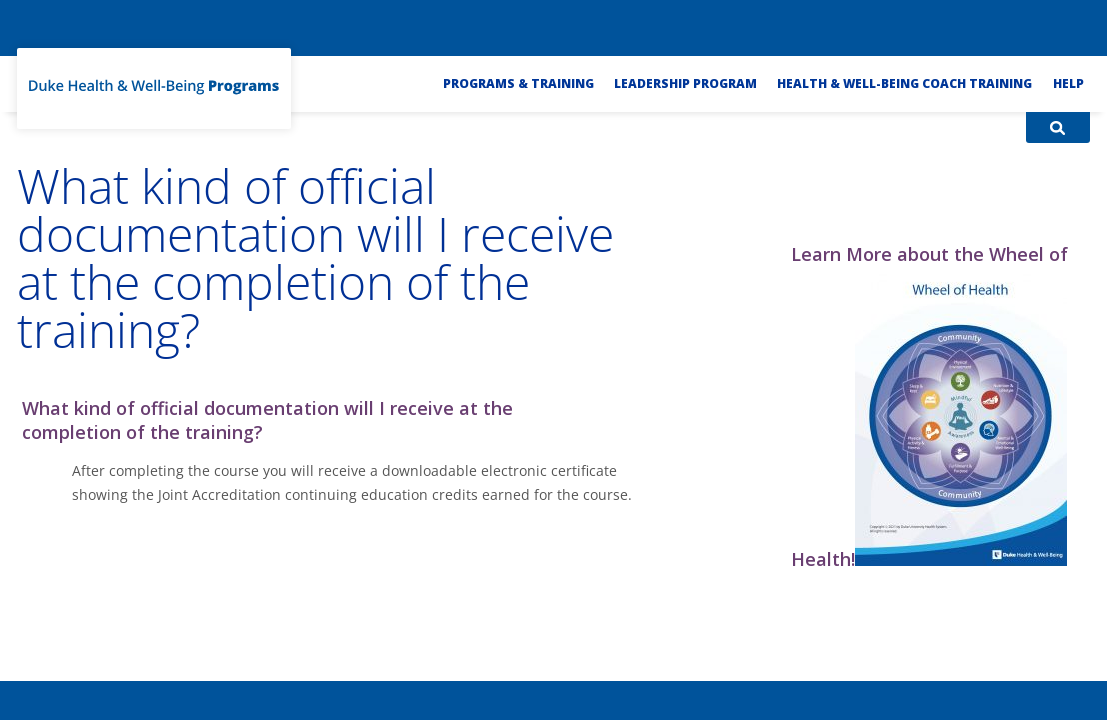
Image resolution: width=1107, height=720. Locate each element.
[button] (339, 420)
